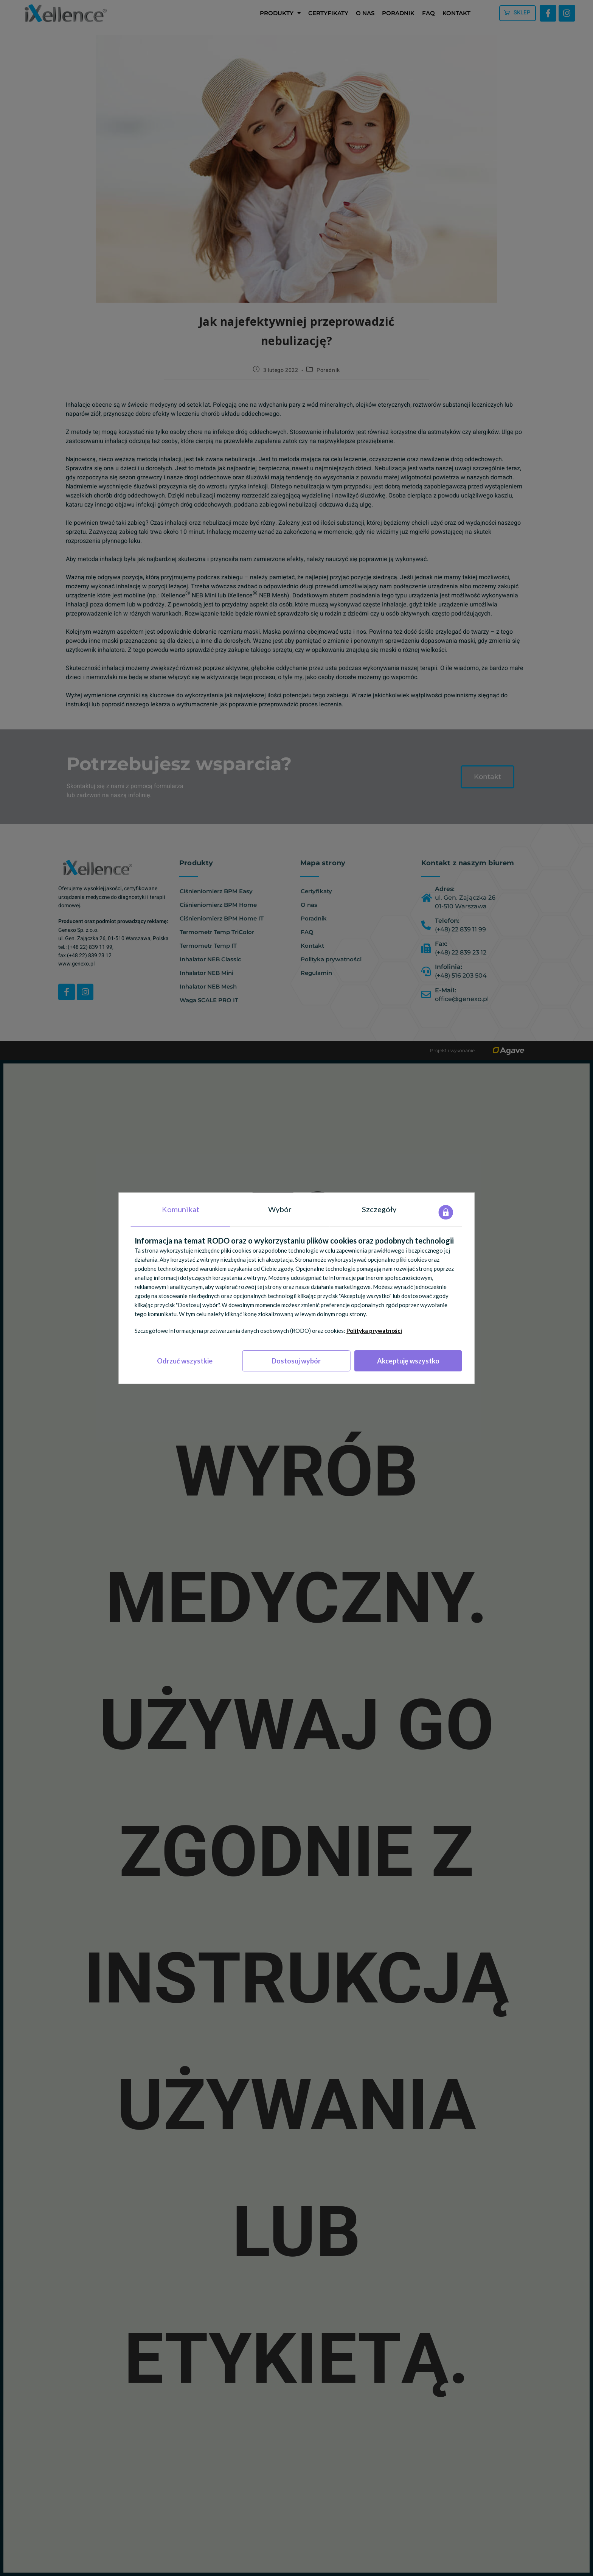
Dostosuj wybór (296, 1361)
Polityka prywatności (374, 1330)
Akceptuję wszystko (408, 1361)
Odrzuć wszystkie (185, 1361)
